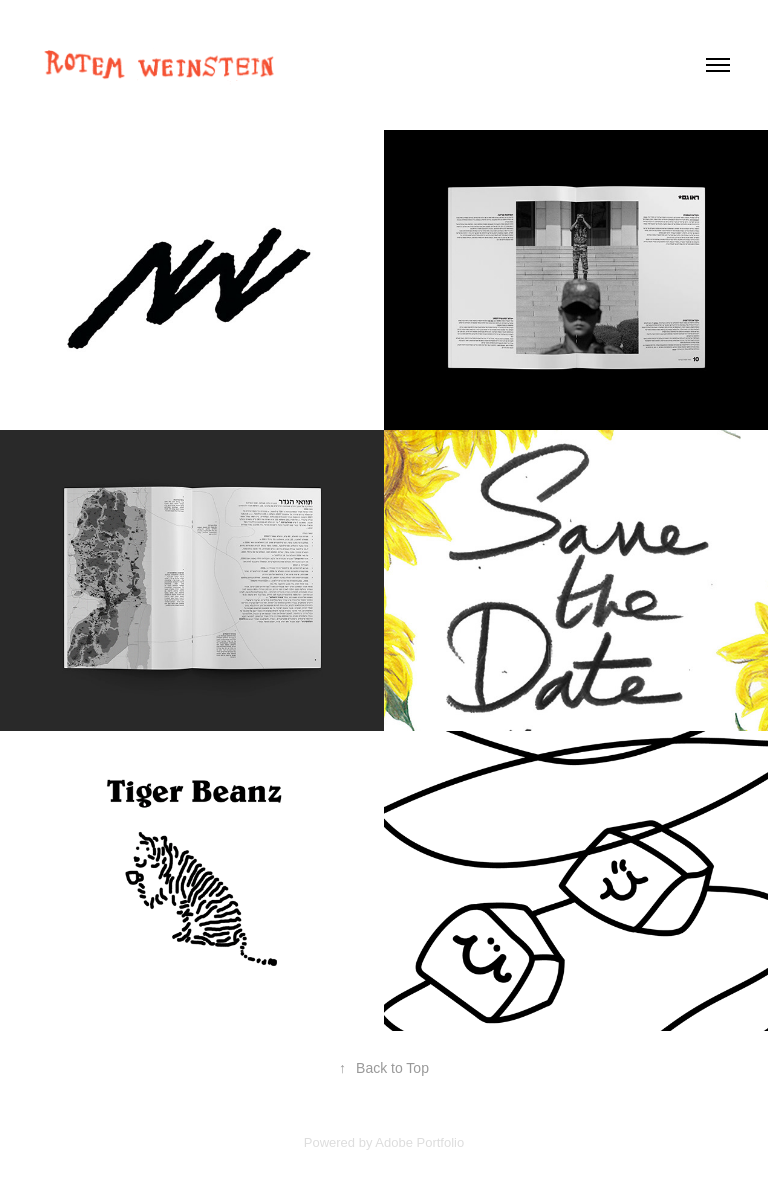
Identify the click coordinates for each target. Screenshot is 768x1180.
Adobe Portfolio (419, 1142)
